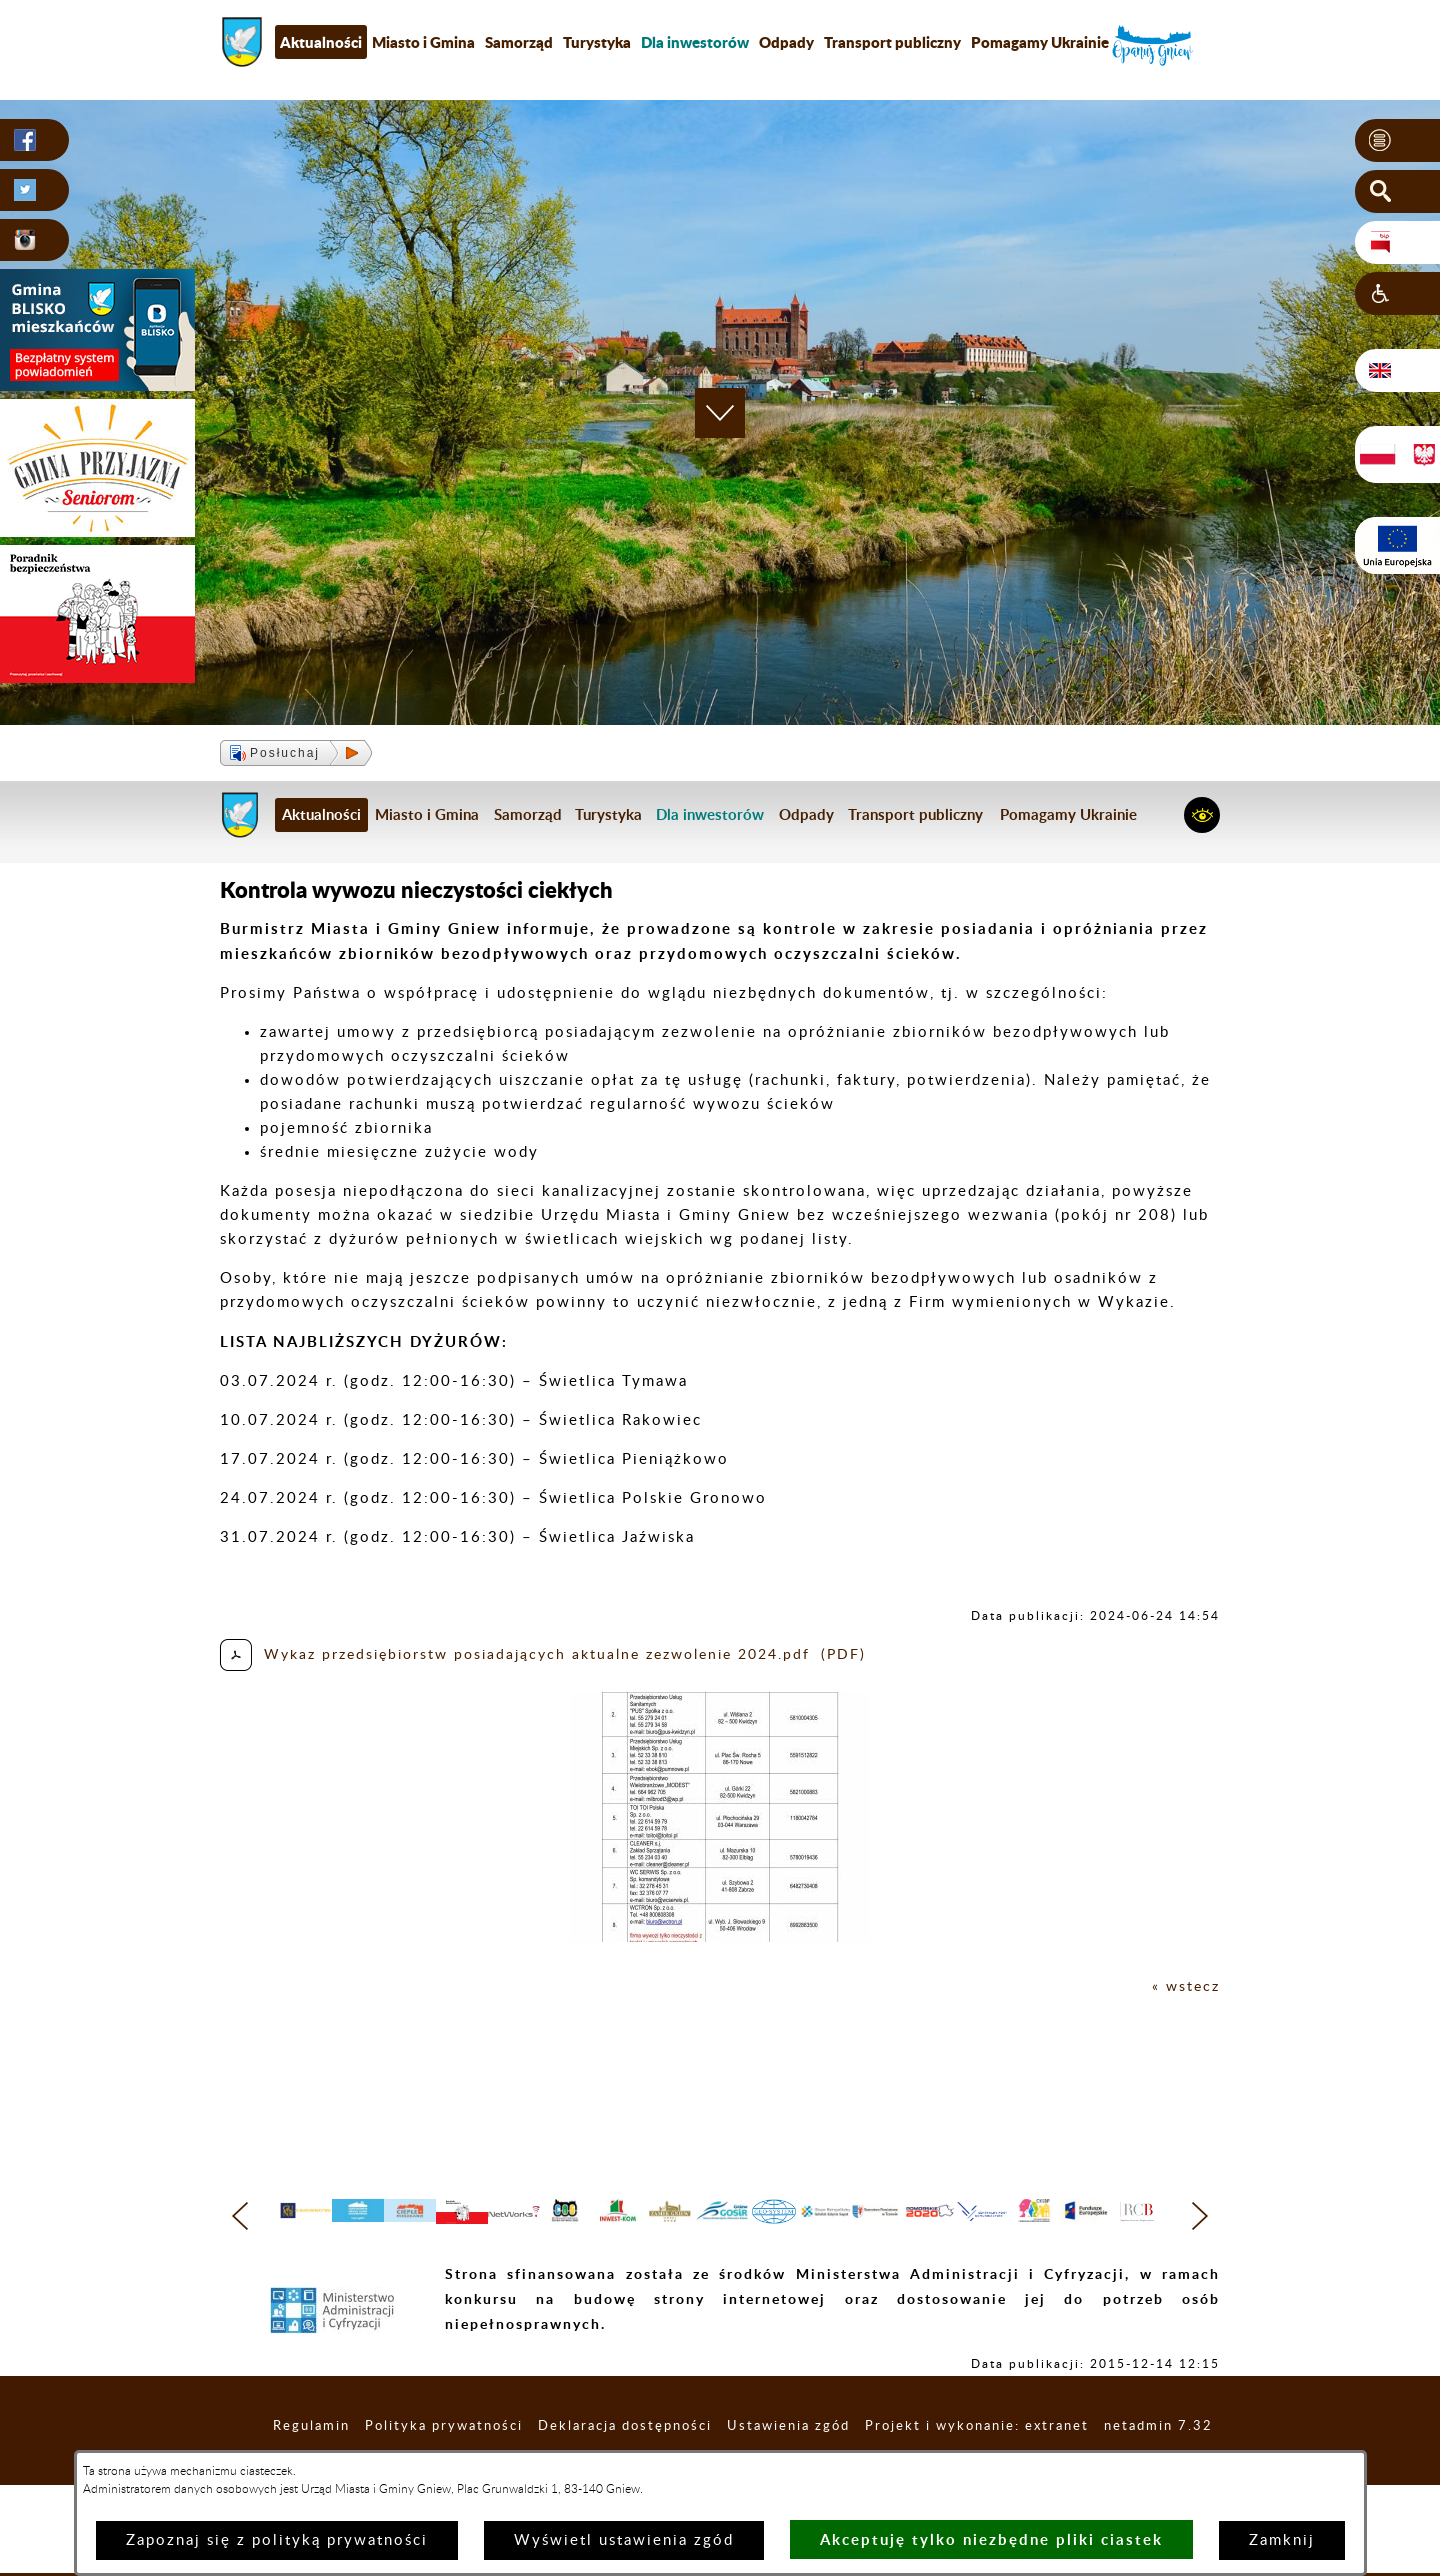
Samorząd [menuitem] (519, 42)
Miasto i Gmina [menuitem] (423, 42)
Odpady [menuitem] (786, 42)
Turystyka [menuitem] (597, 42)
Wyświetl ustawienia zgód (624, 2540)
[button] (1397, 141)
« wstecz (1184, 1986)
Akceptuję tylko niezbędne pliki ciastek (991, 2539)
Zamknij (1282, 2540)
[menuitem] (695, 42)
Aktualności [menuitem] (321, 42)
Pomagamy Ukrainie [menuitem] (1040, 42)
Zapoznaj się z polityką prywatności (277, 2540)
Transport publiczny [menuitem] (892, 42)
